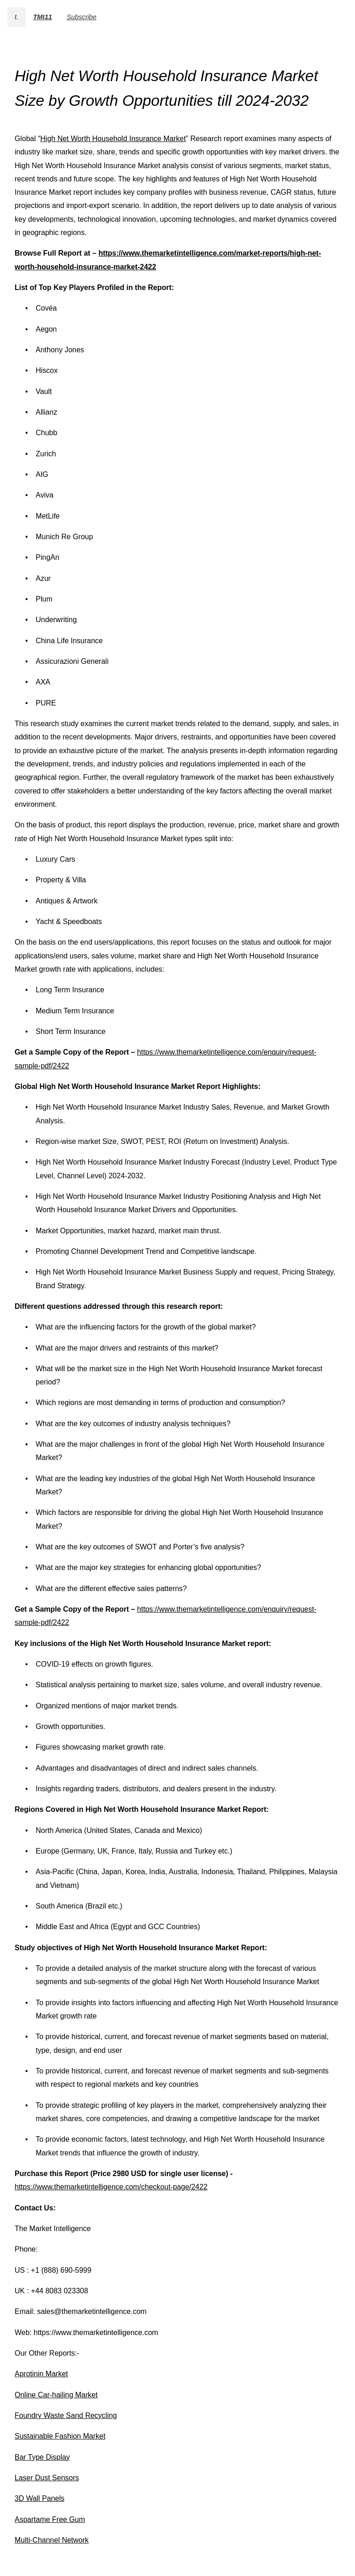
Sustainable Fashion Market (60, 2436)
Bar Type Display (42, 2457)
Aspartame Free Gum (50, 2519)
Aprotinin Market (41, 2374)
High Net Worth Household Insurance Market (113, 138)
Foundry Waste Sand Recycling (66, 2415)
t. (16, 17)
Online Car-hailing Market (56, 2395)
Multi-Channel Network (52, 2540)
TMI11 (42, 17)
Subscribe (82, 17)
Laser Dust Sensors (47, 2478)
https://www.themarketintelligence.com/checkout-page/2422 (111, 2187)
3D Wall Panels (40, 2498)
